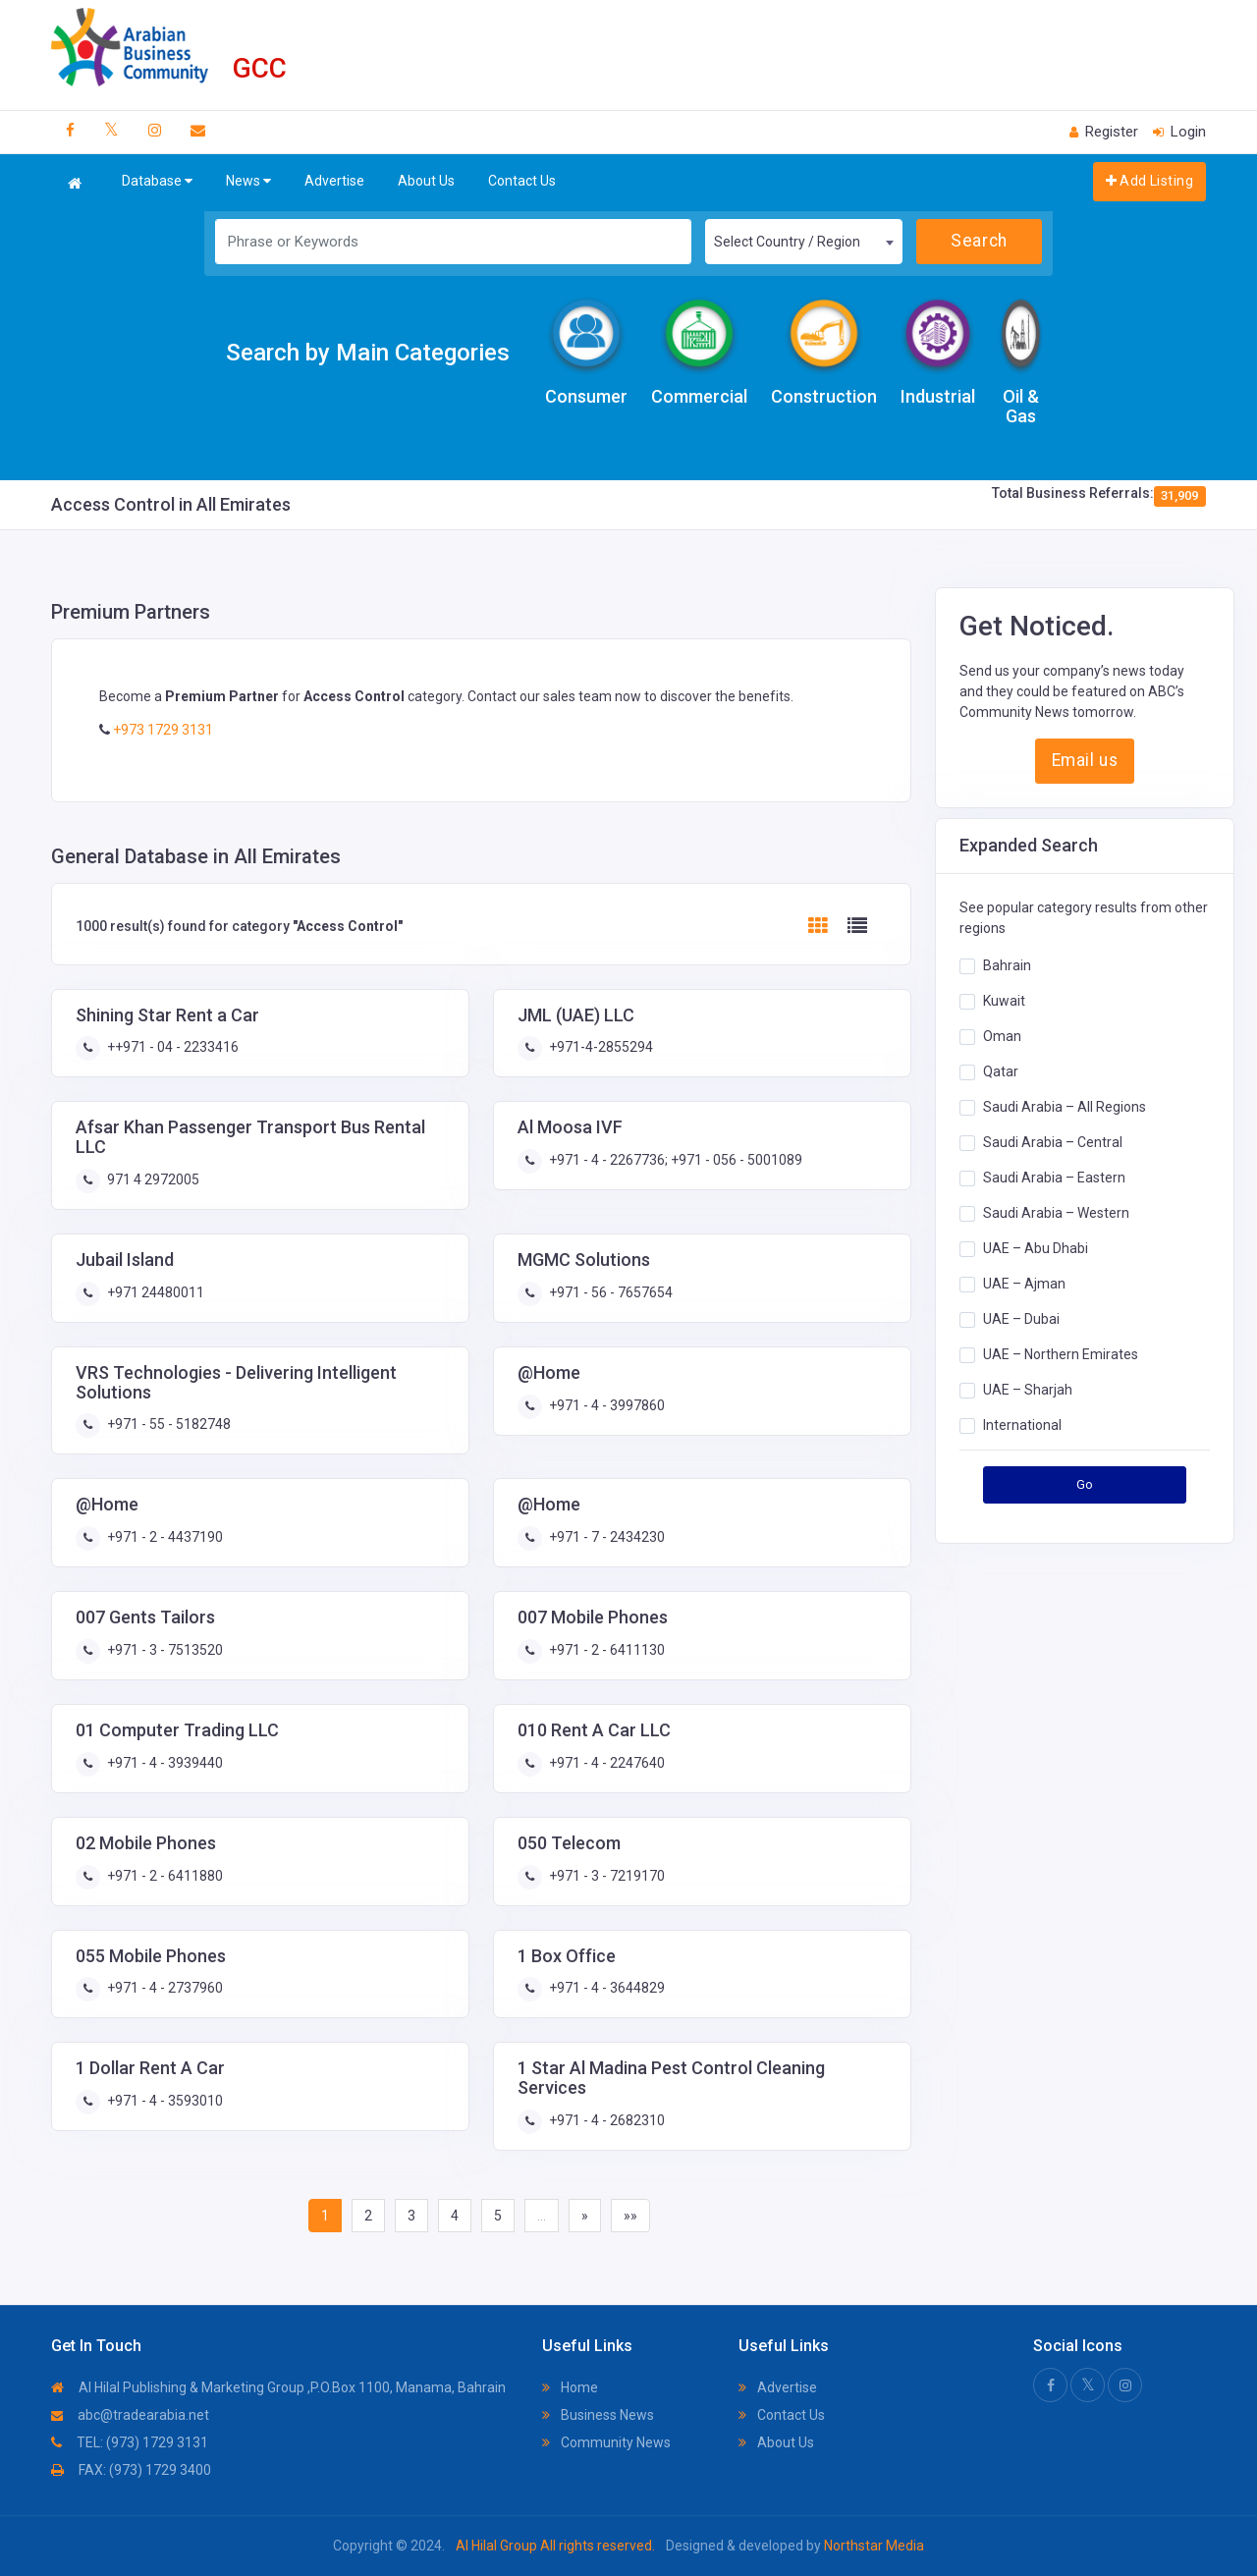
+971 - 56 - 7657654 (609, 1292)
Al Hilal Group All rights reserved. (555, 2545)
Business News (598, 2415)
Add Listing (1149, 181)
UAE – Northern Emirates (1060, 1353)
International (1022, 1424)
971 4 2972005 (151, 1179)
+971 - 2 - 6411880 (163, 1876)
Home (570, 2387)
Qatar (1000, 1070)
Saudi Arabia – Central (1052, 1141)
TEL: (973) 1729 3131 (129, 2442)
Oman (1002, 1035)
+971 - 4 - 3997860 (605, 1405)
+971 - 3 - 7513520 (163, 1650)
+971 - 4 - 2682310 (605, 2120)
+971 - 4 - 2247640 (605, 1763)
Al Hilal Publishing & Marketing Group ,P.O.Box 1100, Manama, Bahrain (278, 2387)
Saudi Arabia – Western (1056, 1212)
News (248, 181)
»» (630, 2215)
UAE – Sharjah (1027, 1389)
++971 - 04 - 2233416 (171, 1047)
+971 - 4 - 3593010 (163, 2101)
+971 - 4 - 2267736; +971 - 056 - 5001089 (674, 1160)
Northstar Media (872, 2545)
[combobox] (803, 241)
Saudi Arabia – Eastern (1054, 1176)
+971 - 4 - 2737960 (163, 1988)
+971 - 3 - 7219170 (605, 1876)
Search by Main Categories (368, 352)
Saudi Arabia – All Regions (1064, 1106)
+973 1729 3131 (161, 730)
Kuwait (1004, 1000)
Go (1085, 1484)
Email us (1085, 760)
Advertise (334, 181)
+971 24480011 (154, 1292)
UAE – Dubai (1021, 1318)
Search (979, 240)
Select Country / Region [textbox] (787, 241)
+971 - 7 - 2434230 (605, 1537)
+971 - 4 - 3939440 (163, 1763)
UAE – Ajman (1024, 1282)
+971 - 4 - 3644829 (605, 1988)
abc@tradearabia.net (130, 2415)
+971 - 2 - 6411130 (605, 1650)
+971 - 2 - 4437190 (163, 1537)
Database (157, 181)
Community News (606, 2442)
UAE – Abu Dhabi (1035, 1247)
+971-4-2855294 (599, 1047)
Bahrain (1007, 964)
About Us (426, 181)
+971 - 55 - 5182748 (167, 1424)
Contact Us (522, 181)
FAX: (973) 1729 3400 (131, 2470)
